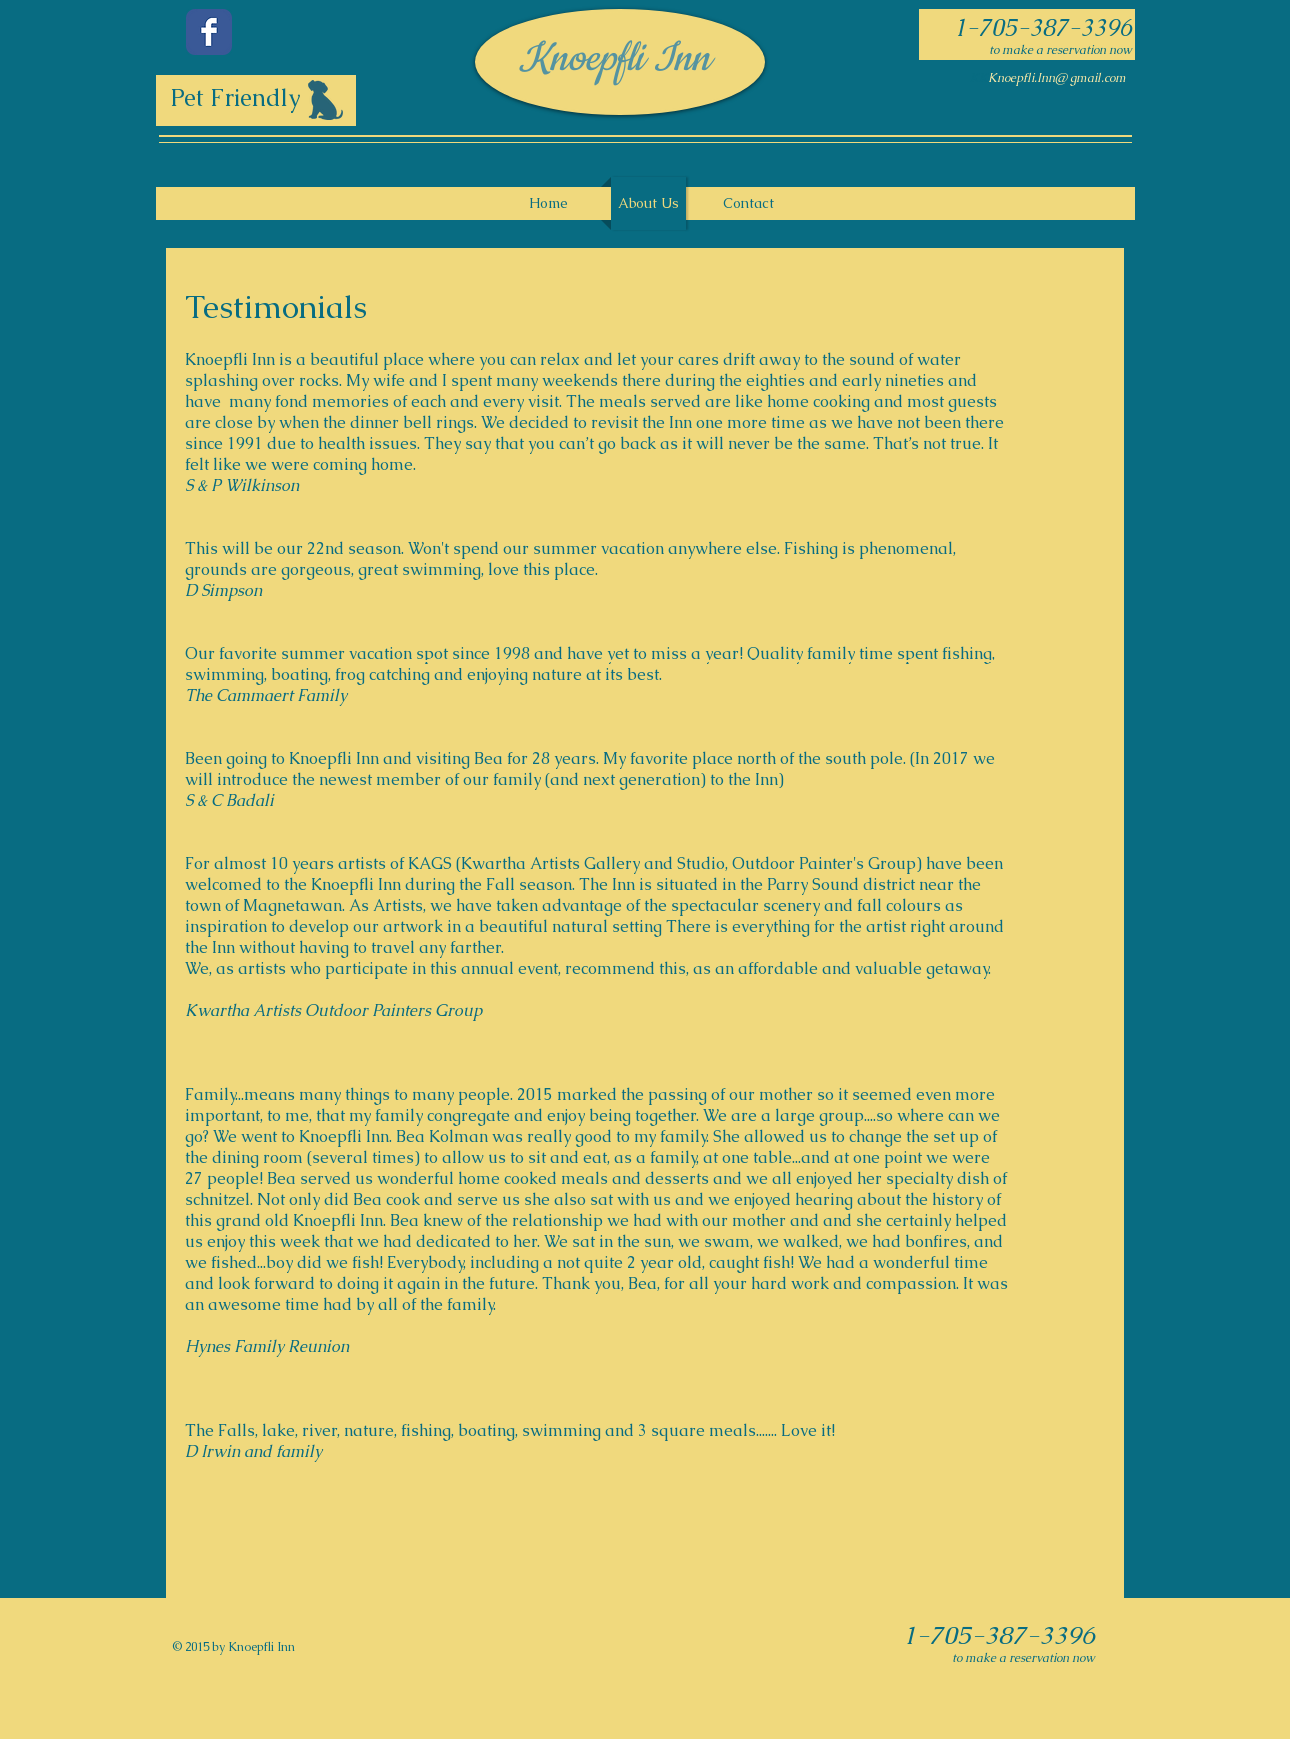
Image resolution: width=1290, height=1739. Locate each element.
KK (979, 78)
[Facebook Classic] (209, 32)
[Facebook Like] (303, 172)
